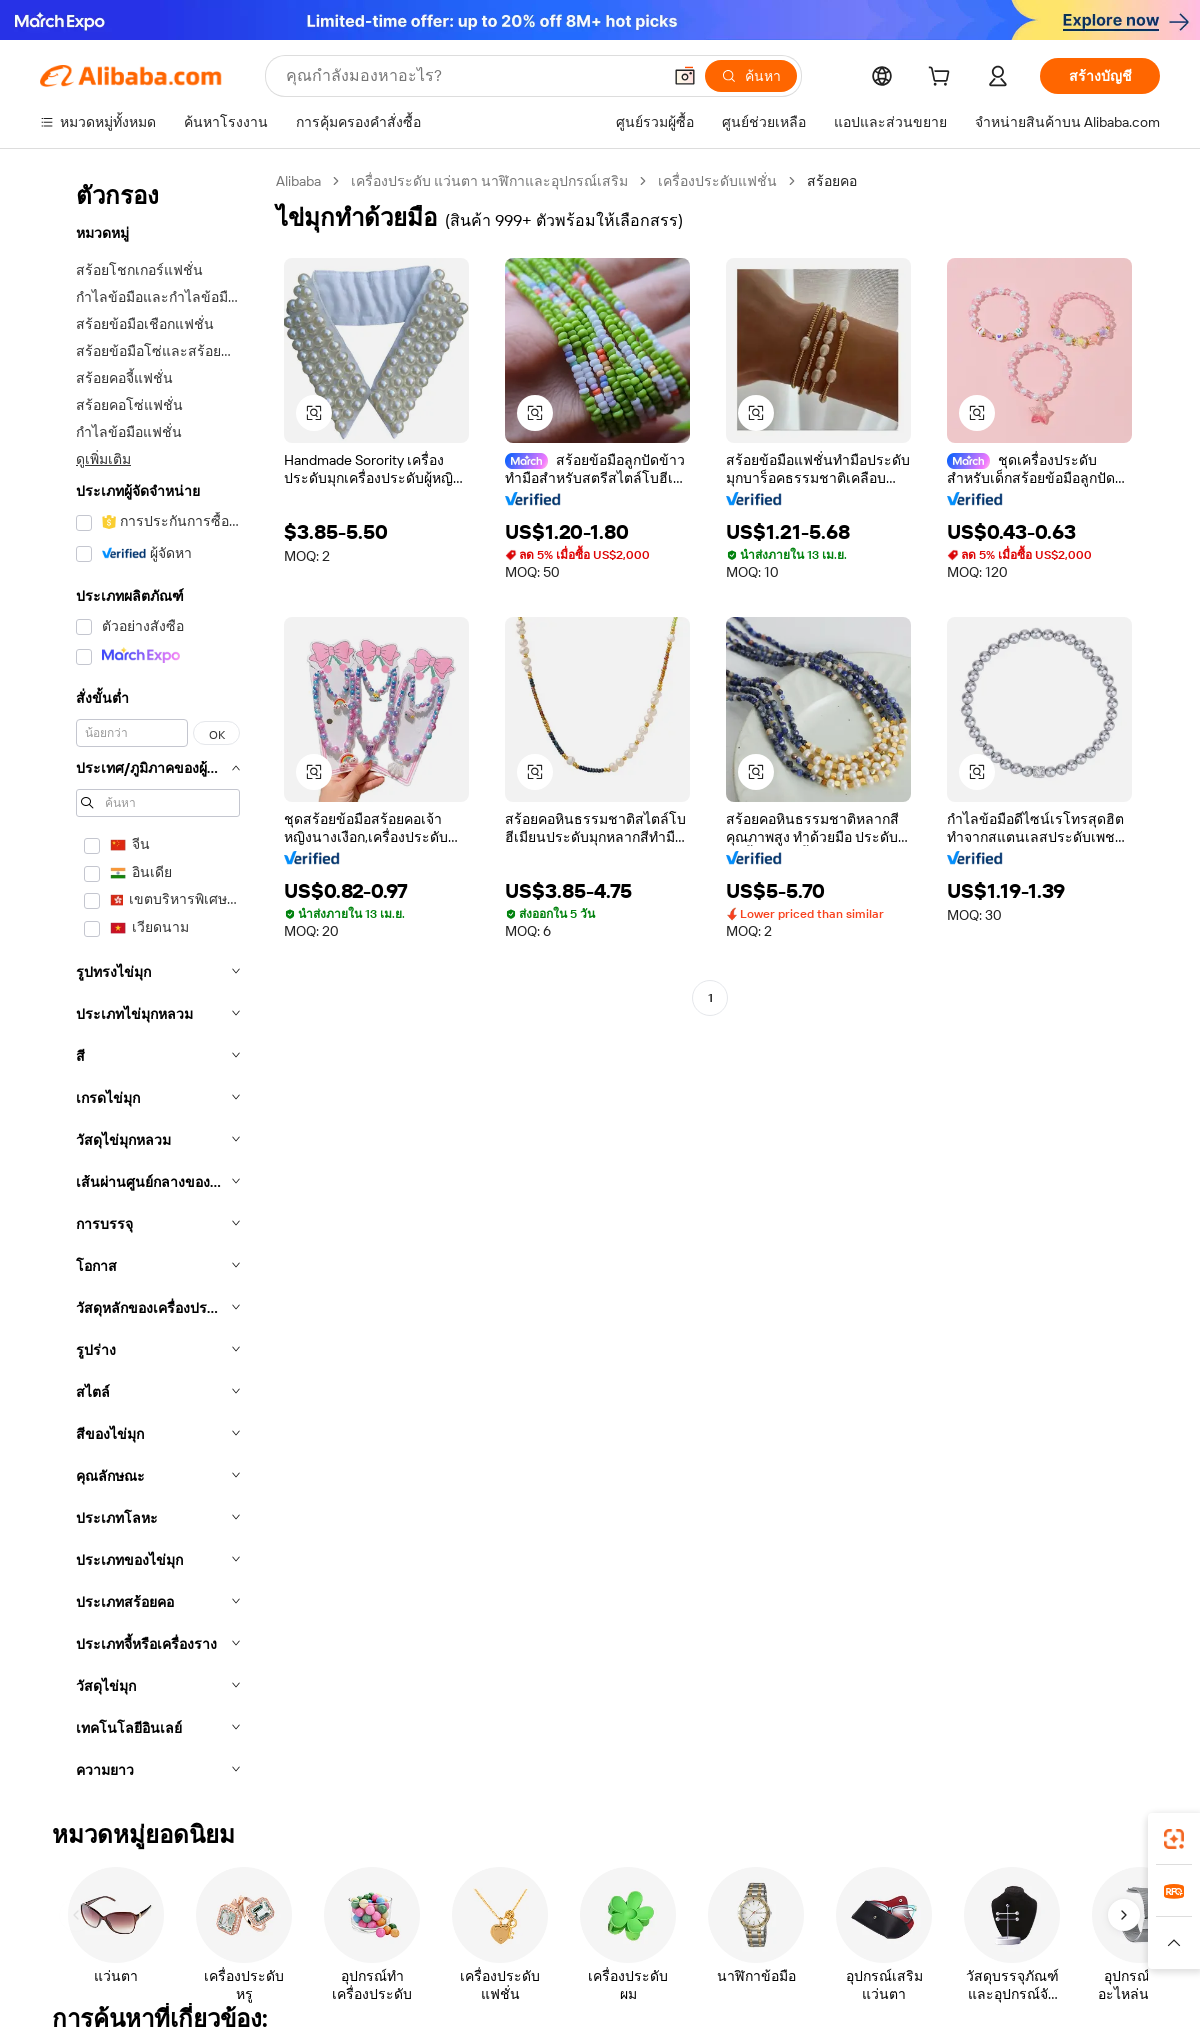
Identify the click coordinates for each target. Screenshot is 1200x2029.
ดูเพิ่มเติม (103, 459)
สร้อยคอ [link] (832, 181)
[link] (1174, 1839)
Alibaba (298, 181)
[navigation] (152, 981)
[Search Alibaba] (471, 76)
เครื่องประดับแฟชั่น (717, 181)
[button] (685, 76)
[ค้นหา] (751, 76)
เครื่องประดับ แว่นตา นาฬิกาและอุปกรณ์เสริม (489, 181)
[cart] (943, 79)
